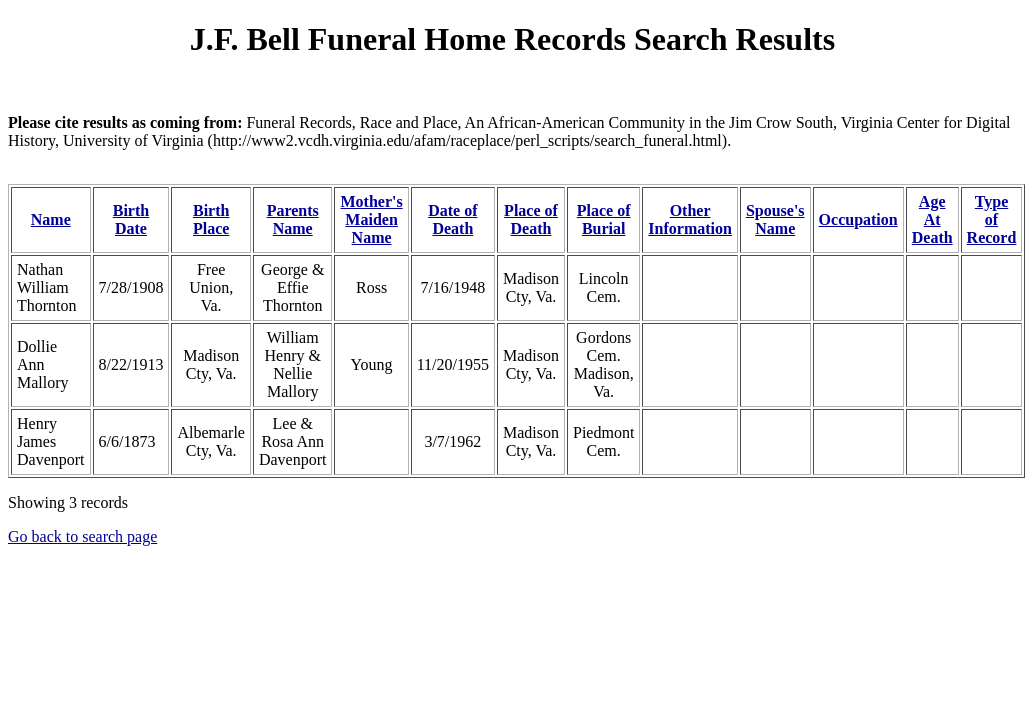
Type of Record (992, 219)
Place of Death (531, 219)
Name (51, 219)
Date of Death (452, 219)
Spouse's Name (775, 219)
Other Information (690, 219)
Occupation (858, 219)
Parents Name (293, 219)
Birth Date (131, 219)
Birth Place (211, 219)
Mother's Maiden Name (371, 219)
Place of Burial (604, 219)
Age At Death (932, 219)
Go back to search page (82, 536)
